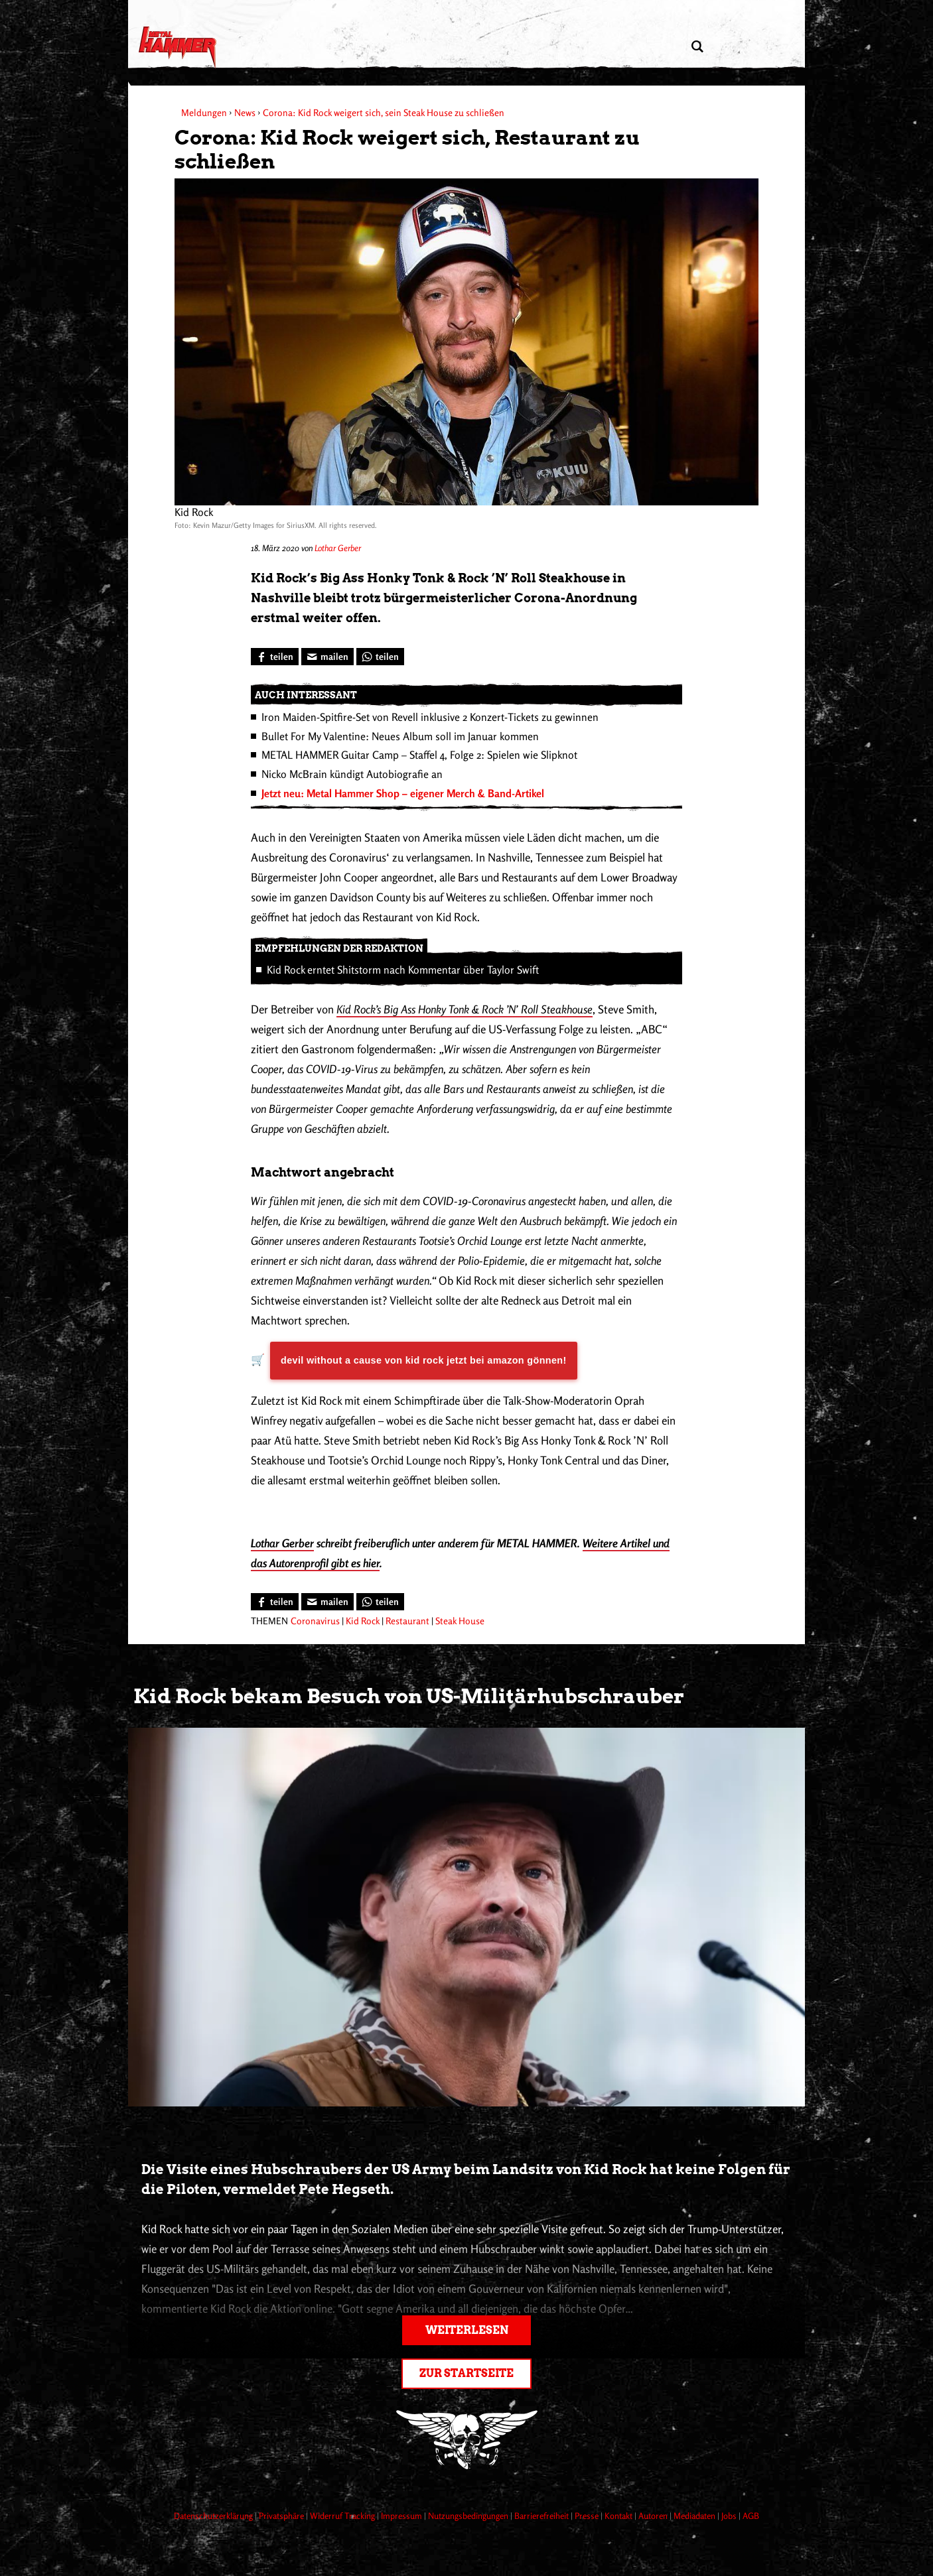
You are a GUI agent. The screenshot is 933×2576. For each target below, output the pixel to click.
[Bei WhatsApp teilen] (380, 656)
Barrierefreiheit (542, 2515)
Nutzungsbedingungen (469, 2515)
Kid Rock (363, 1620)
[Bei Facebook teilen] (275, 656)
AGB (751, 2515)
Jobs (730, 2515)
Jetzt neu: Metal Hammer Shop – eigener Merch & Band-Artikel (402, 793)
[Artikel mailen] (327, 656)
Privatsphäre (282, 2515)
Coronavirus (315, 1620)
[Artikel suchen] (697, 46)
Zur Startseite (466, 2373)
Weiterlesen (466, 2330)
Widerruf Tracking (343, 2515)
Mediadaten (695, 2515)
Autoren (654, 2515)
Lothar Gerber (338, 548)
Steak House (459, 1620)
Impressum (402, 2515)
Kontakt (619, 2515)
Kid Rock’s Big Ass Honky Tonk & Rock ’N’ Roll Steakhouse (464, 1009)
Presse (588, 2515)
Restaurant (407, 1620)
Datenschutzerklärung (214, 2515)
